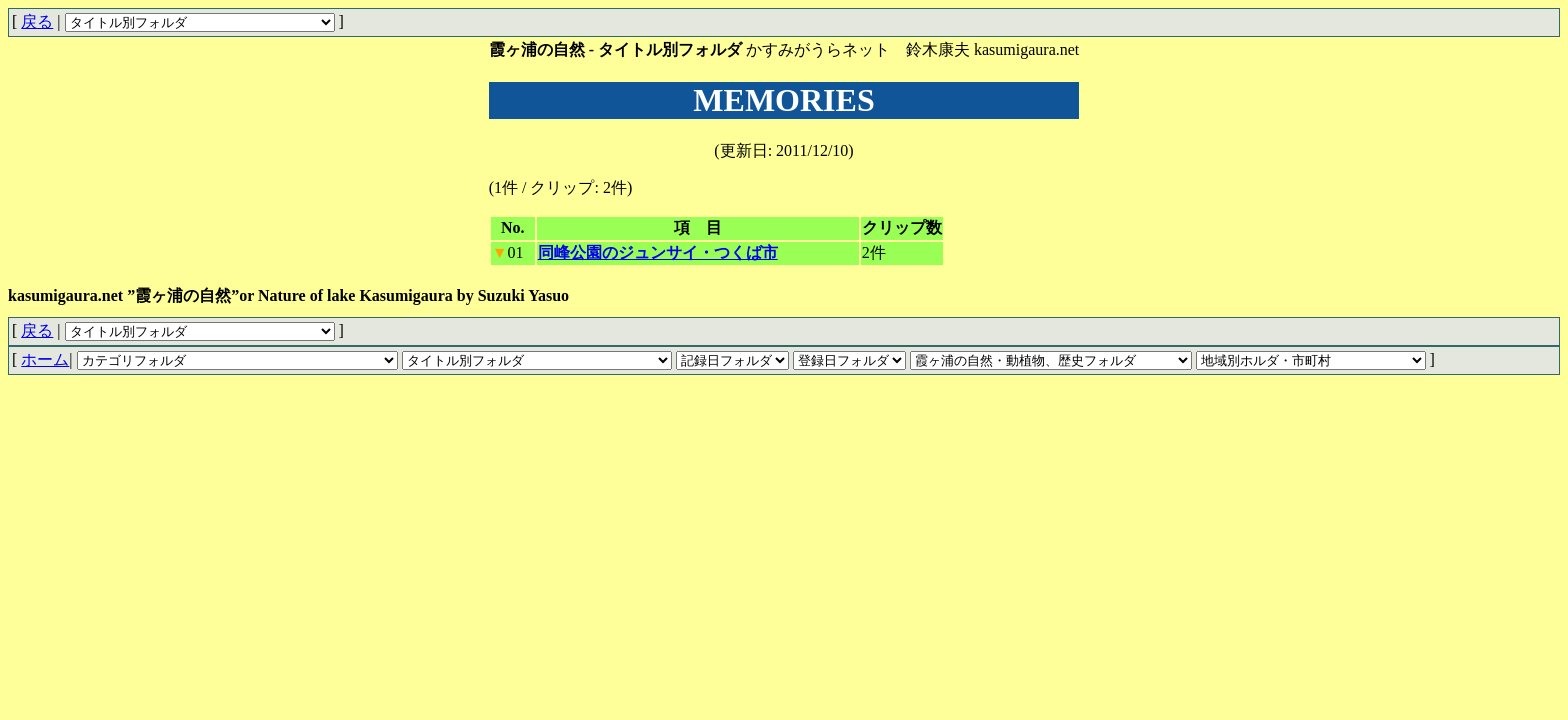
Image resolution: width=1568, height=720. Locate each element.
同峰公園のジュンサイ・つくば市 (658, 252)
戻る (37, 21)
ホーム (45, 359)
